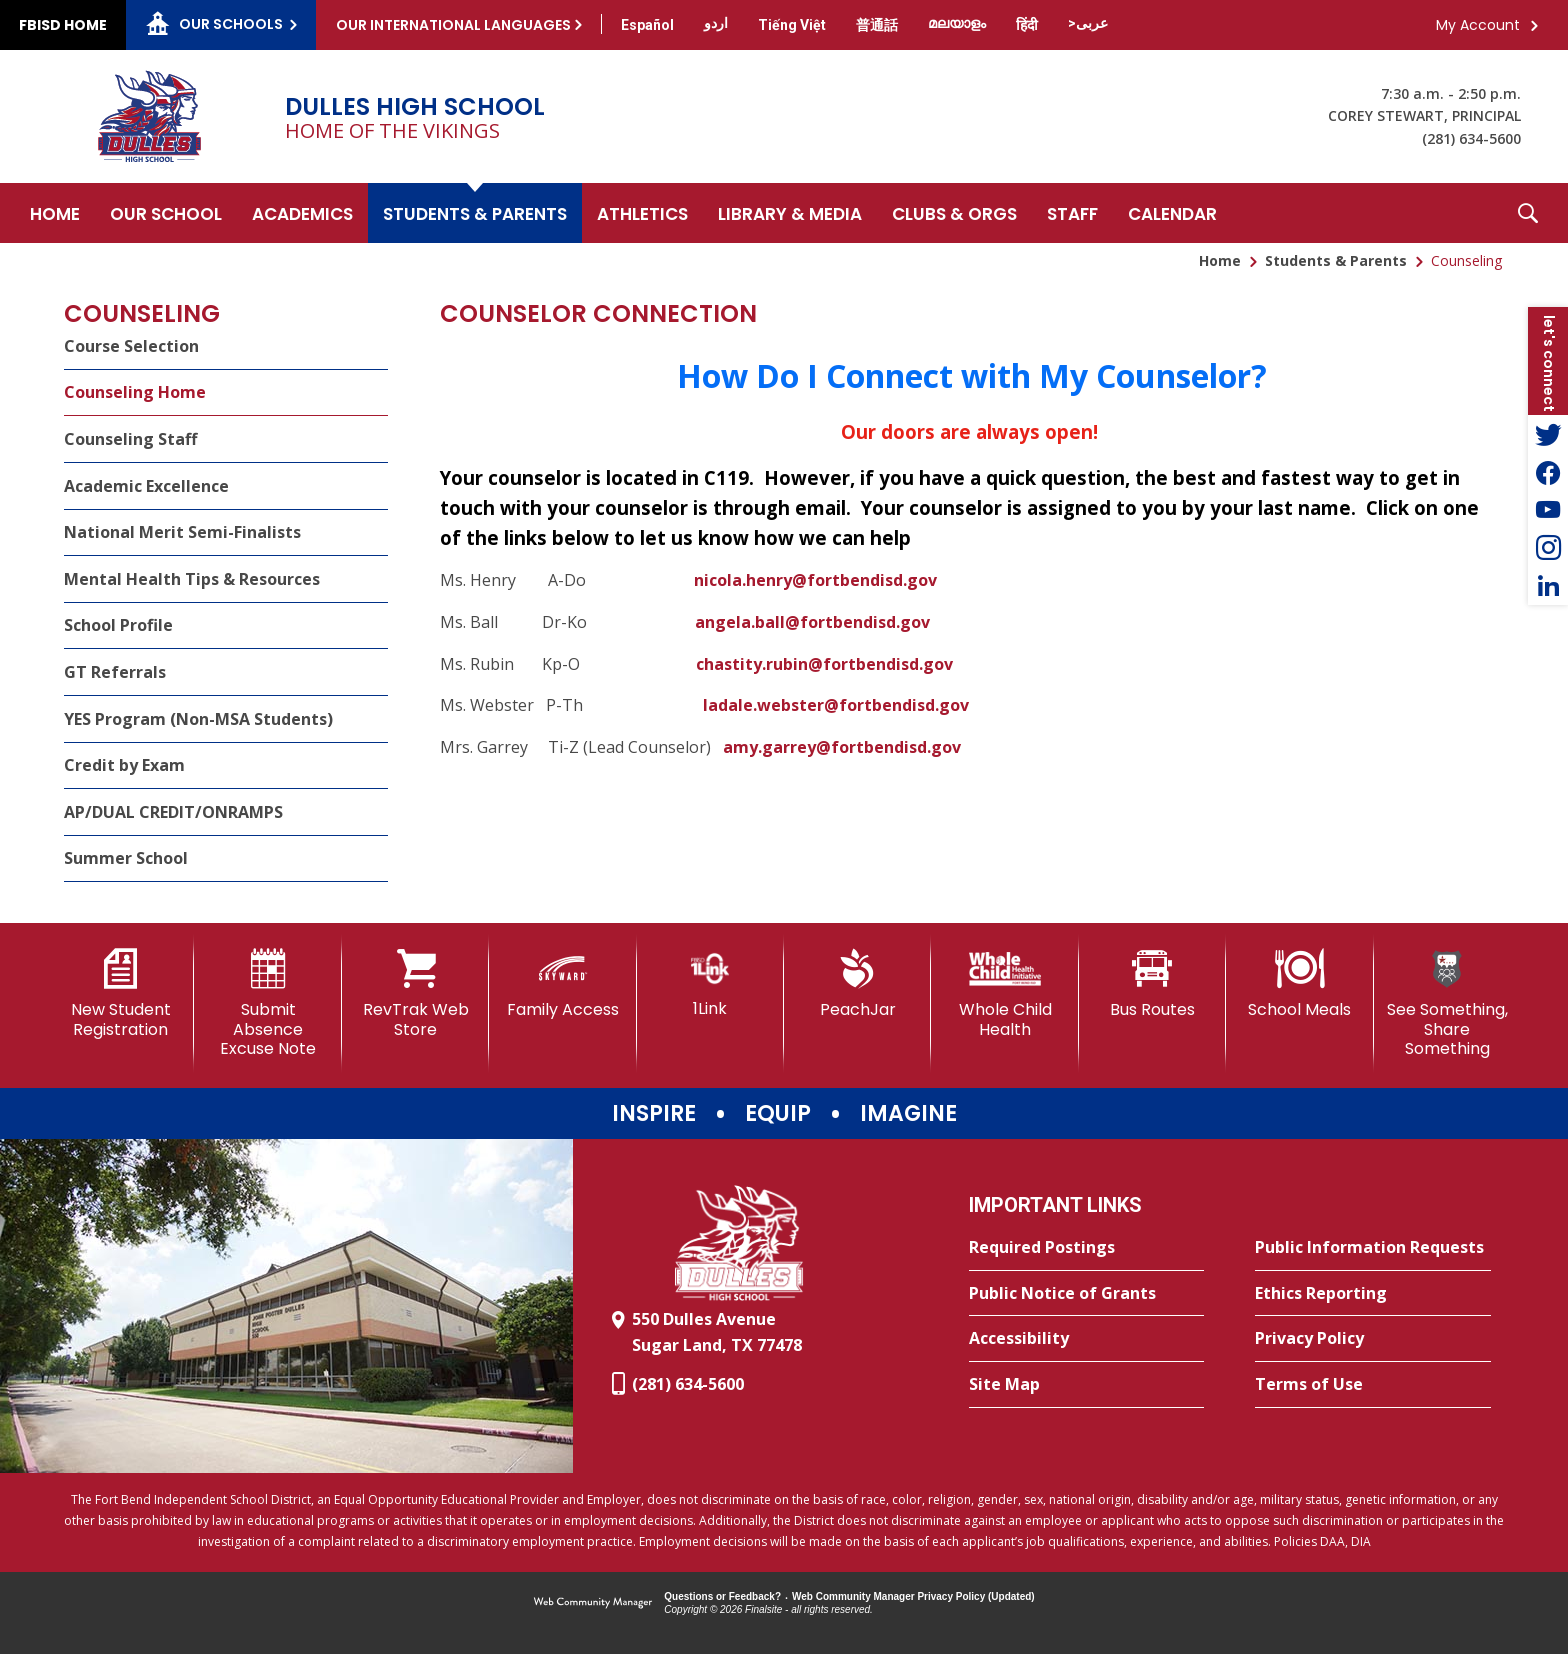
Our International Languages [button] (453, 25)
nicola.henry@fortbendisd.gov (815, 580)
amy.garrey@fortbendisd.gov (842, 747)
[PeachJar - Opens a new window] (857, 984)
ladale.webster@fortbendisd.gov (836, 705)
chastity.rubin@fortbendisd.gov (824, 664)
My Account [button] (1478, 25)
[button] (1528, 213)
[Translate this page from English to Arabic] (1088, 23)
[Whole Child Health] (1004, 993)
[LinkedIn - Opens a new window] (1548, 586)
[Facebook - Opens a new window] (1548, 472)
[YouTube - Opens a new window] (1548, 510)
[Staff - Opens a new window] (1072, 213)
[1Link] (710, 983)
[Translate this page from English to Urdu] (716, 23)
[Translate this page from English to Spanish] (647, 25)
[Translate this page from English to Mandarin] (877, 25)
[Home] (55, 213)
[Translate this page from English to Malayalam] (957, 23)
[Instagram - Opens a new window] (1548, 548)
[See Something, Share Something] (1447, 1003)
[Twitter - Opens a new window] (1548, 434)
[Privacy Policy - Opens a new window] (1373, 1339)
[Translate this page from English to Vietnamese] (792, 25)
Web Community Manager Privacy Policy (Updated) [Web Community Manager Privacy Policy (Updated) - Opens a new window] (913, 1596)
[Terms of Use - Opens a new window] (1373, 1385)
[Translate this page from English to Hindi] (1027, 25)
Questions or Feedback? (722, 1596)
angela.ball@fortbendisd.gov (812, 622)
